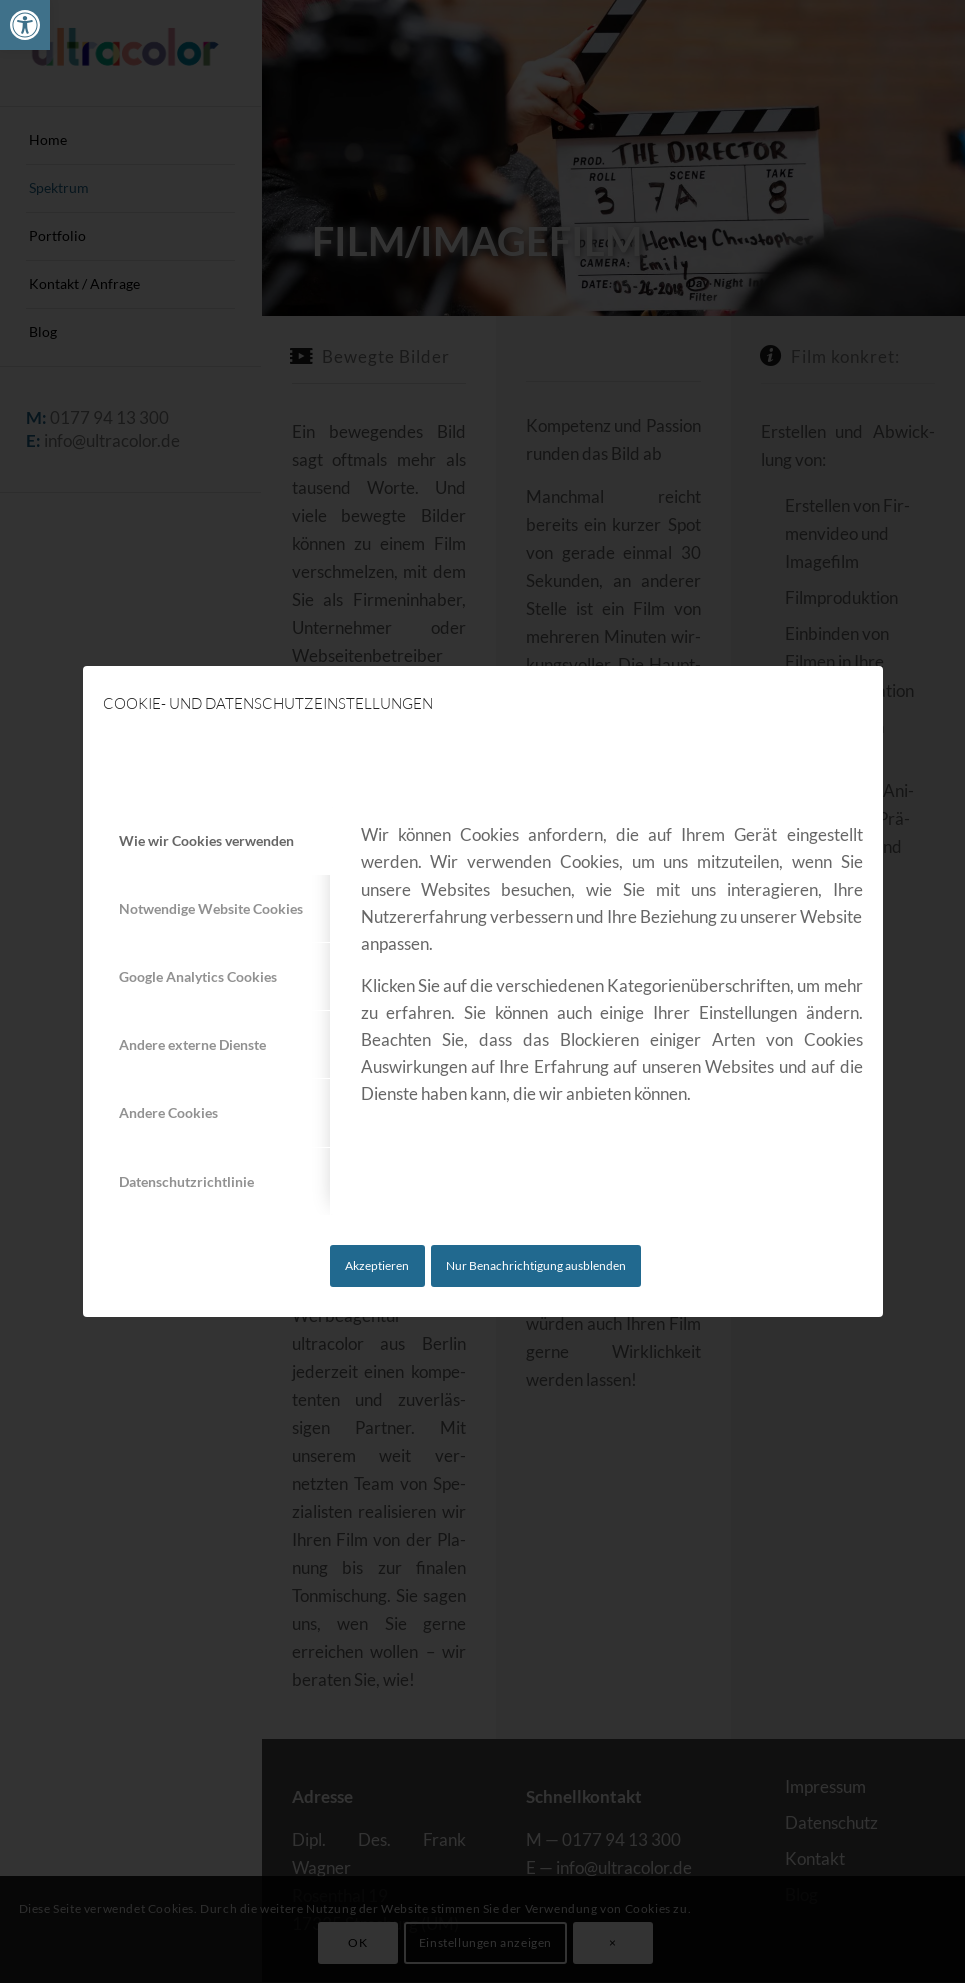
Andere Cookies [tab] (168, 1112)
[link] (25, 25)
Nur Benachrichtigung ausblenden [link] (536, 1265)
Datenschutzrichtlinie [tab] (186, 1181)
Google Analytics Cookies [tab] (198, 976)
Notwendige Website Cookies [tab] (211, 908)
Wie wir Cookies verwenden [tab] (206, 840)
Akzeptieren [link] (377, 1265)
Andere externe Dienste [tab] (192, 1044)
